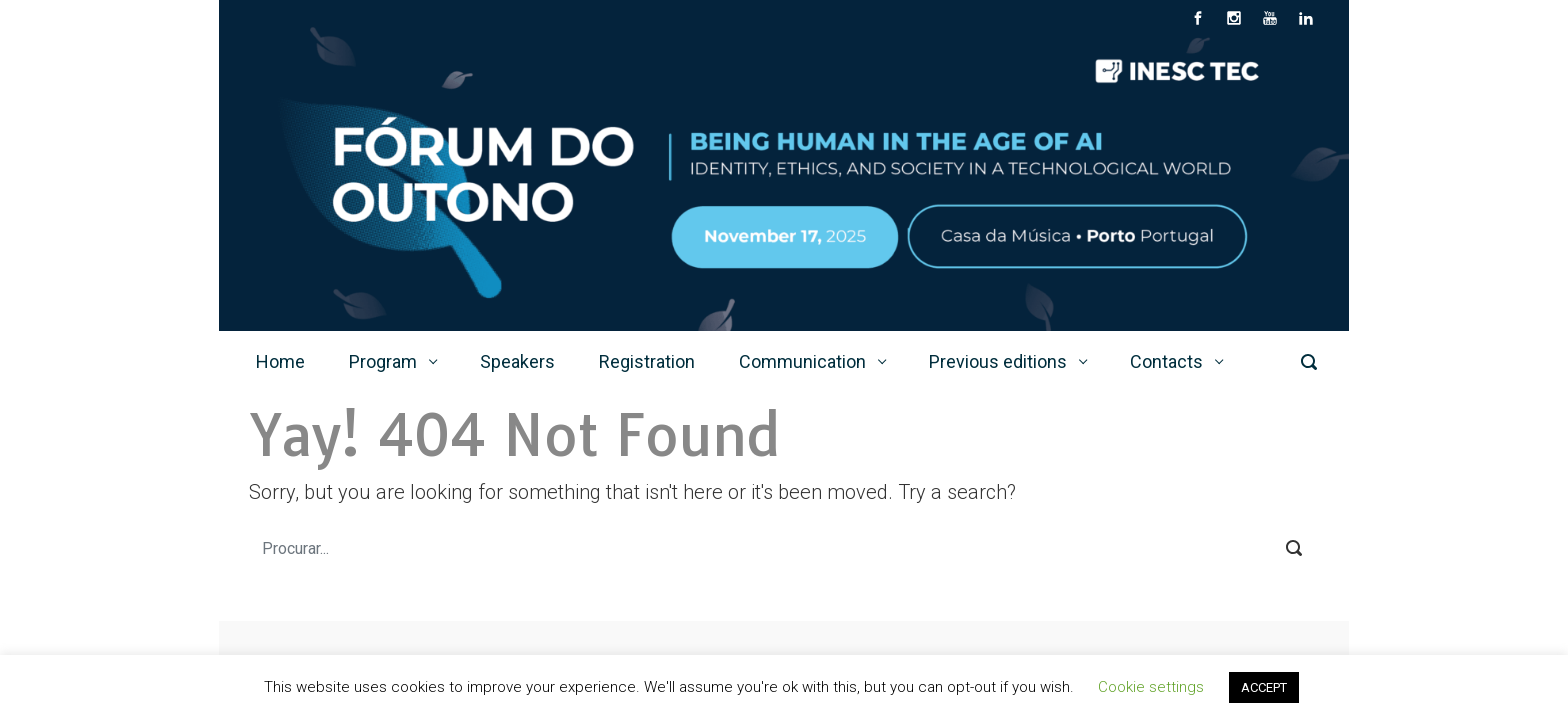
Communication (802, 361)
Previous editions (998, 361)
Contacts (1166, 361)
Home (280, 361)
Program (383, 361)
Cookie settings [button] (1151, 687)
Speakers (517, 361)
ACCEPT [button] (1264, 687)
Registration (647, 361)
